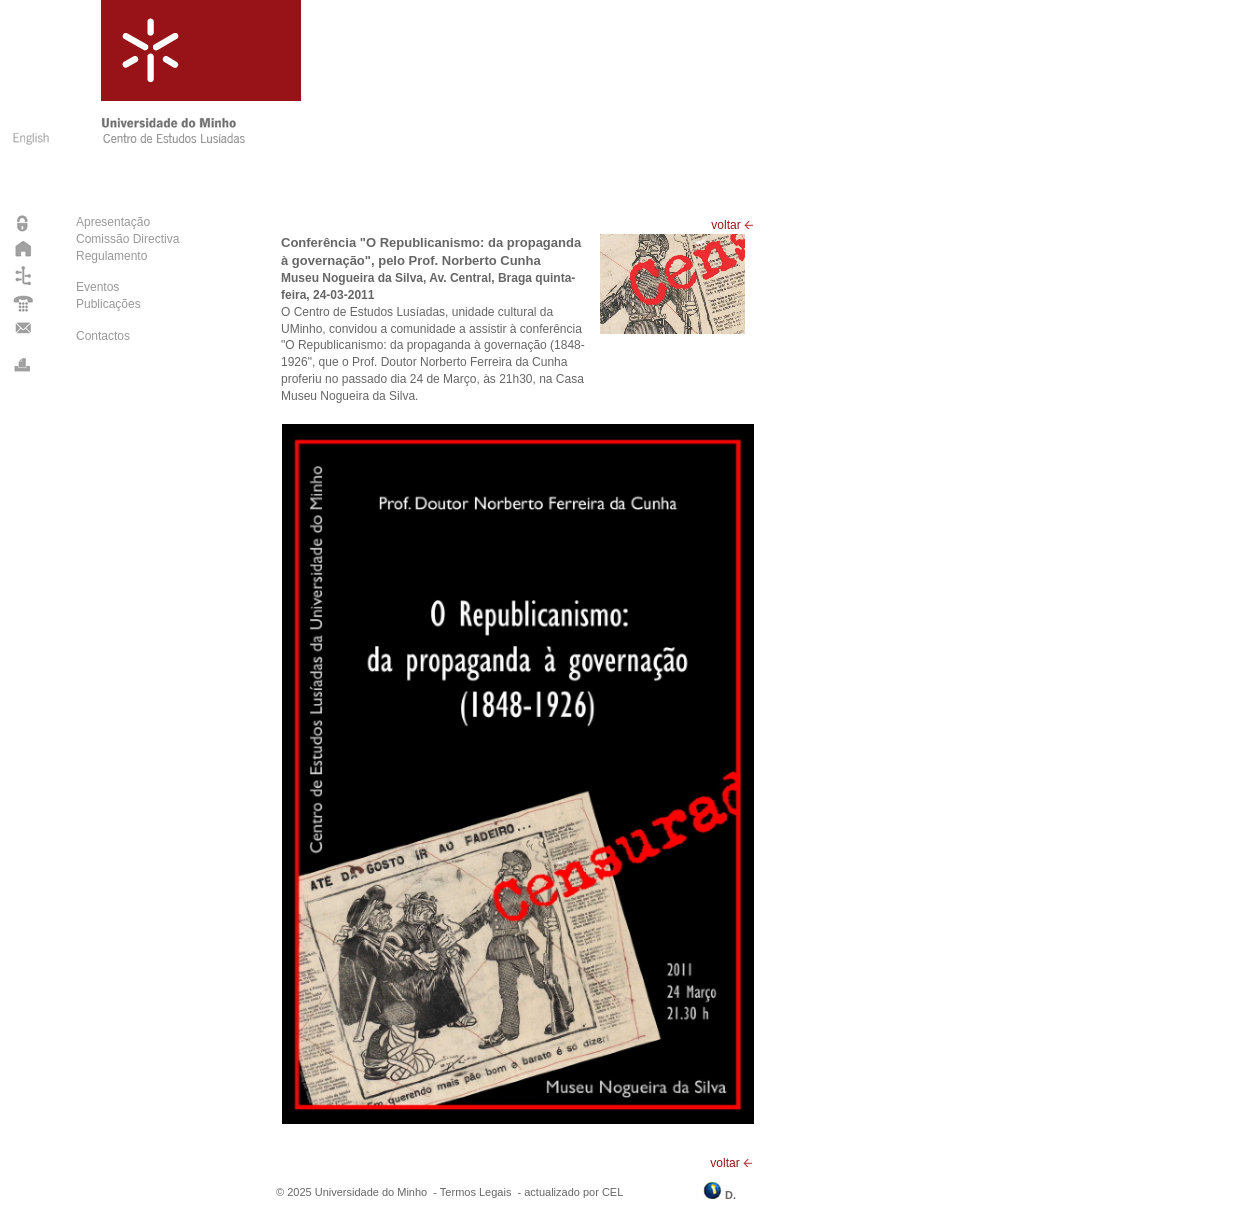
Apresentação (113, 222)
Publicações (108, 304)
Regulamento (111, 256)
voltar (733, 225)
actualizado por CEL (573, 1192)
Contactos (103, 336)
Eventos (97, 287)
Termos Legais (476, 1192)
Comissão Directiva (127, 239)
